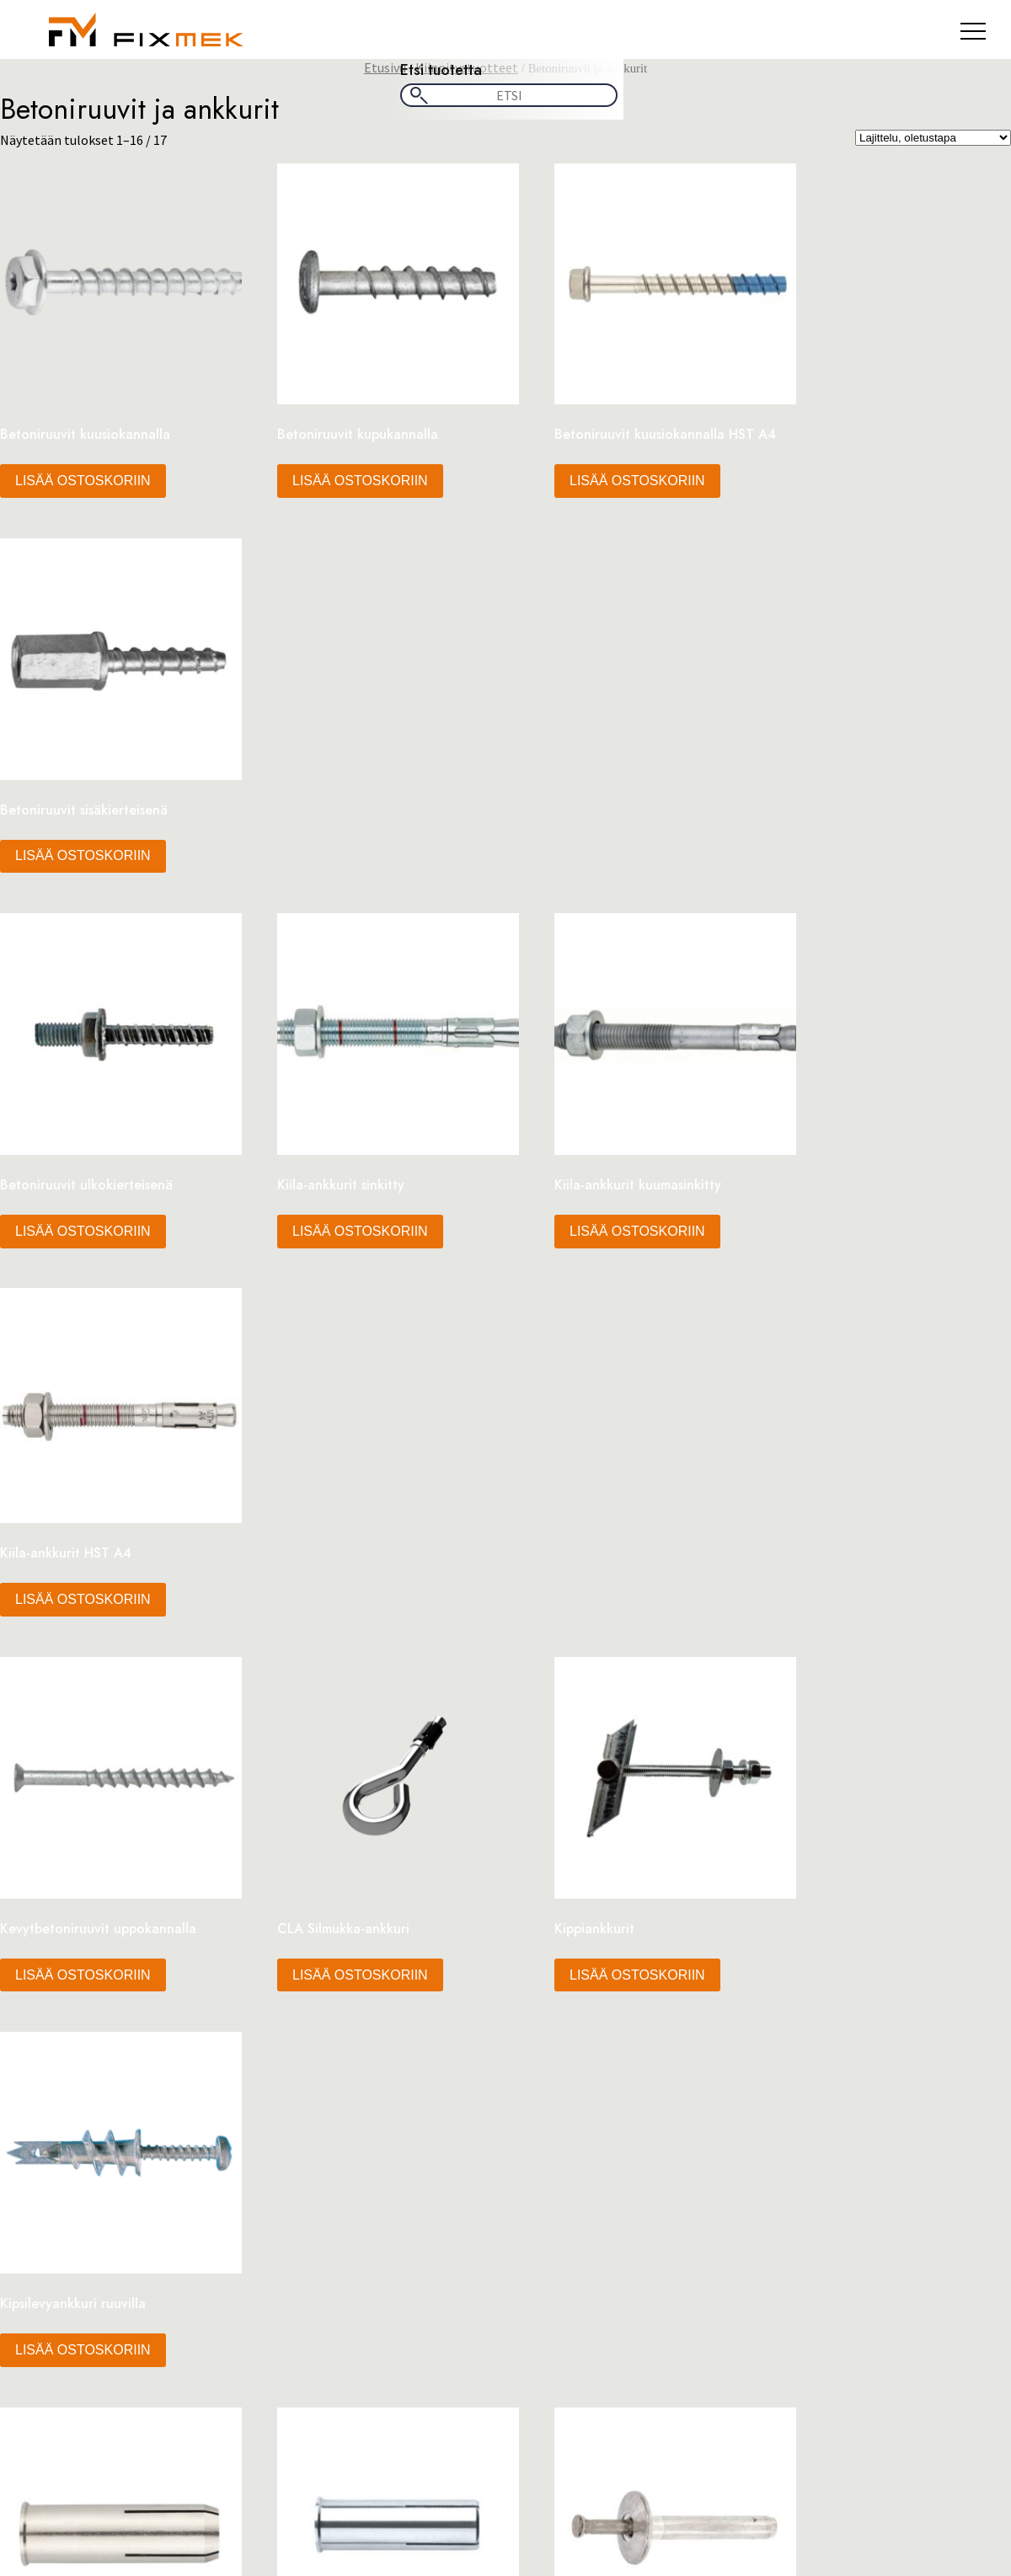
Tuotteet (93, 1910)
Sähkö (536, 2311)
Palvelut (91, 1843)
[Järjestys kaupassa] (933, 138)
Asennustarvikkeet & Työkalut (604, 2210)
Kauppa (89, 1792)
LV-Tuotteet (553, 2294)
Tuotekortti (101, 1893)
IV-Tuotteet (552, 2244)
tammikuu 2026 (112, 1997)
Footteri (91, 1758)
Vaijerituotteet (561, 2345)
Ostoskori (96, 1826)
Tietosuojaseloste (120, 1860)
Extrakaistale (106, 1742)
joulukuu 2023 (106, 2014)
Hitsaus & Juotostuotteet (592, 2227)
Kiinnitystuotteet (569, 2261)
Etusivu (385, 67)
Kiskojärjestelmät (570, 2277)
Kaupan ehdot (92, 2474)
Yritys (83, 1944)
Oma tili (91, 1809)
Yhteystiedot (104, 1927)
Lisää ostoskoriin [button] (83, 462)
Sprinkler (544, 2328)
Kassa (84, 1775)
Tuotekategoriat (115, 1876)
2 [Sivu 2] (505, 1618)
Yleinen (88, 2067)
